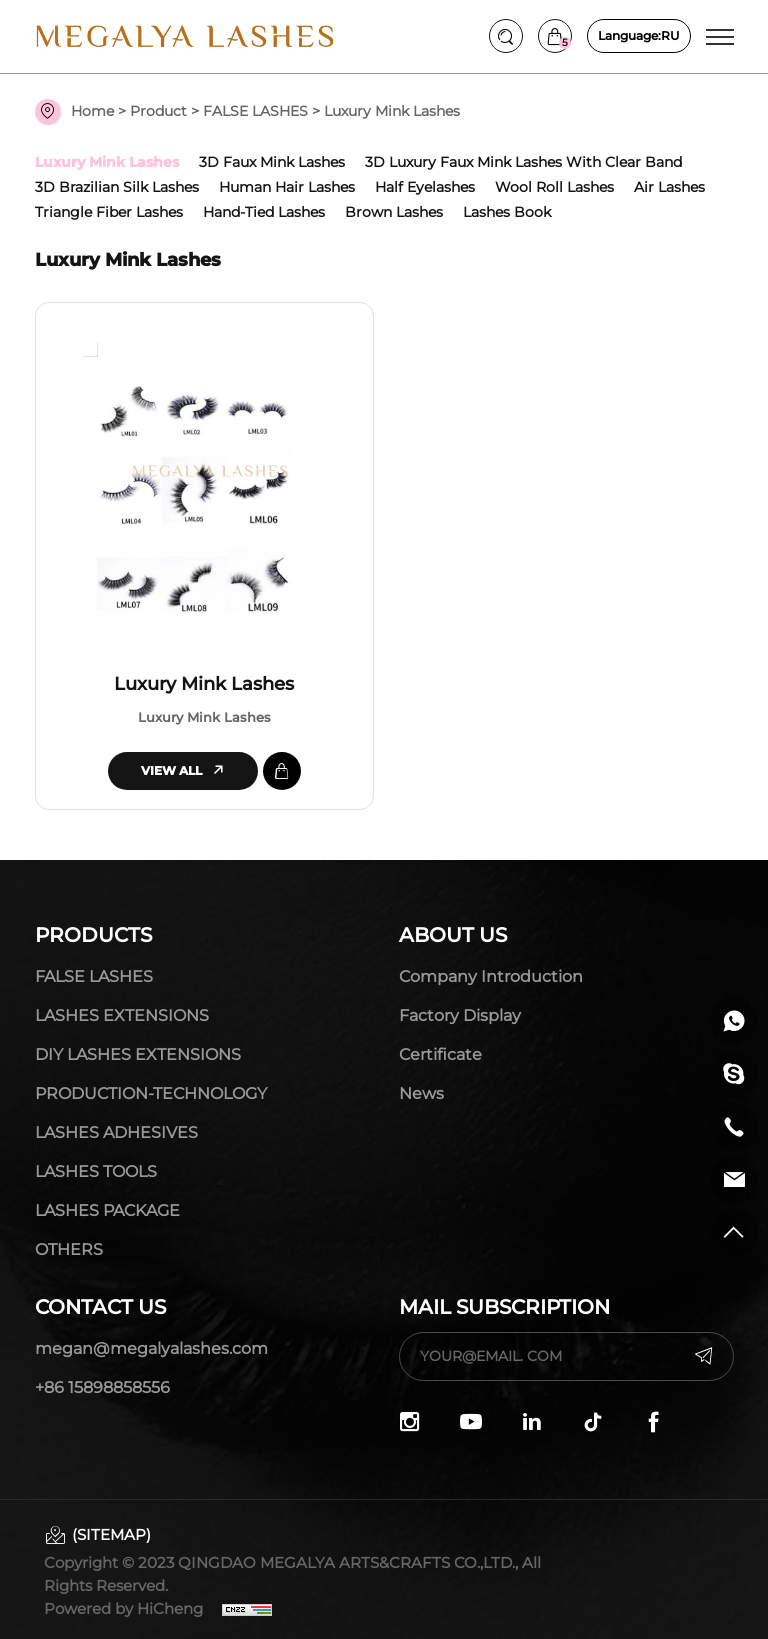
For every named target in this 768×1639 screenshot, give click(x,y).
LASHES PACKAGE (107, 1210)
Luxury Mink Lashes (204, 684)
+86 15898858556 (102, 1387)
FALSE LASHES (255, 111)
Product (158, 111)
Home (92, 111)
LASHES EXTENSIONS (122, 1015)
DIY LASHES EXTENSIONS (138, 1054)
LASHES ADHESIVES (116, 1132)
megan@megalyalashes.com (151, 1348)
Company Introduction (491, 976)
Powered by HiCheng (123, 1608)
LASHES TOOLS (96, 1171)
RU (639, 36)
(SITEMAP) (111, 1534)
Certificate (440, 1054)
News (421, 1093)
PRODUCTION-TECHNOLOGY (151, 1093)
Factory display (460, 1015)
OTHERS (69, 1249)
